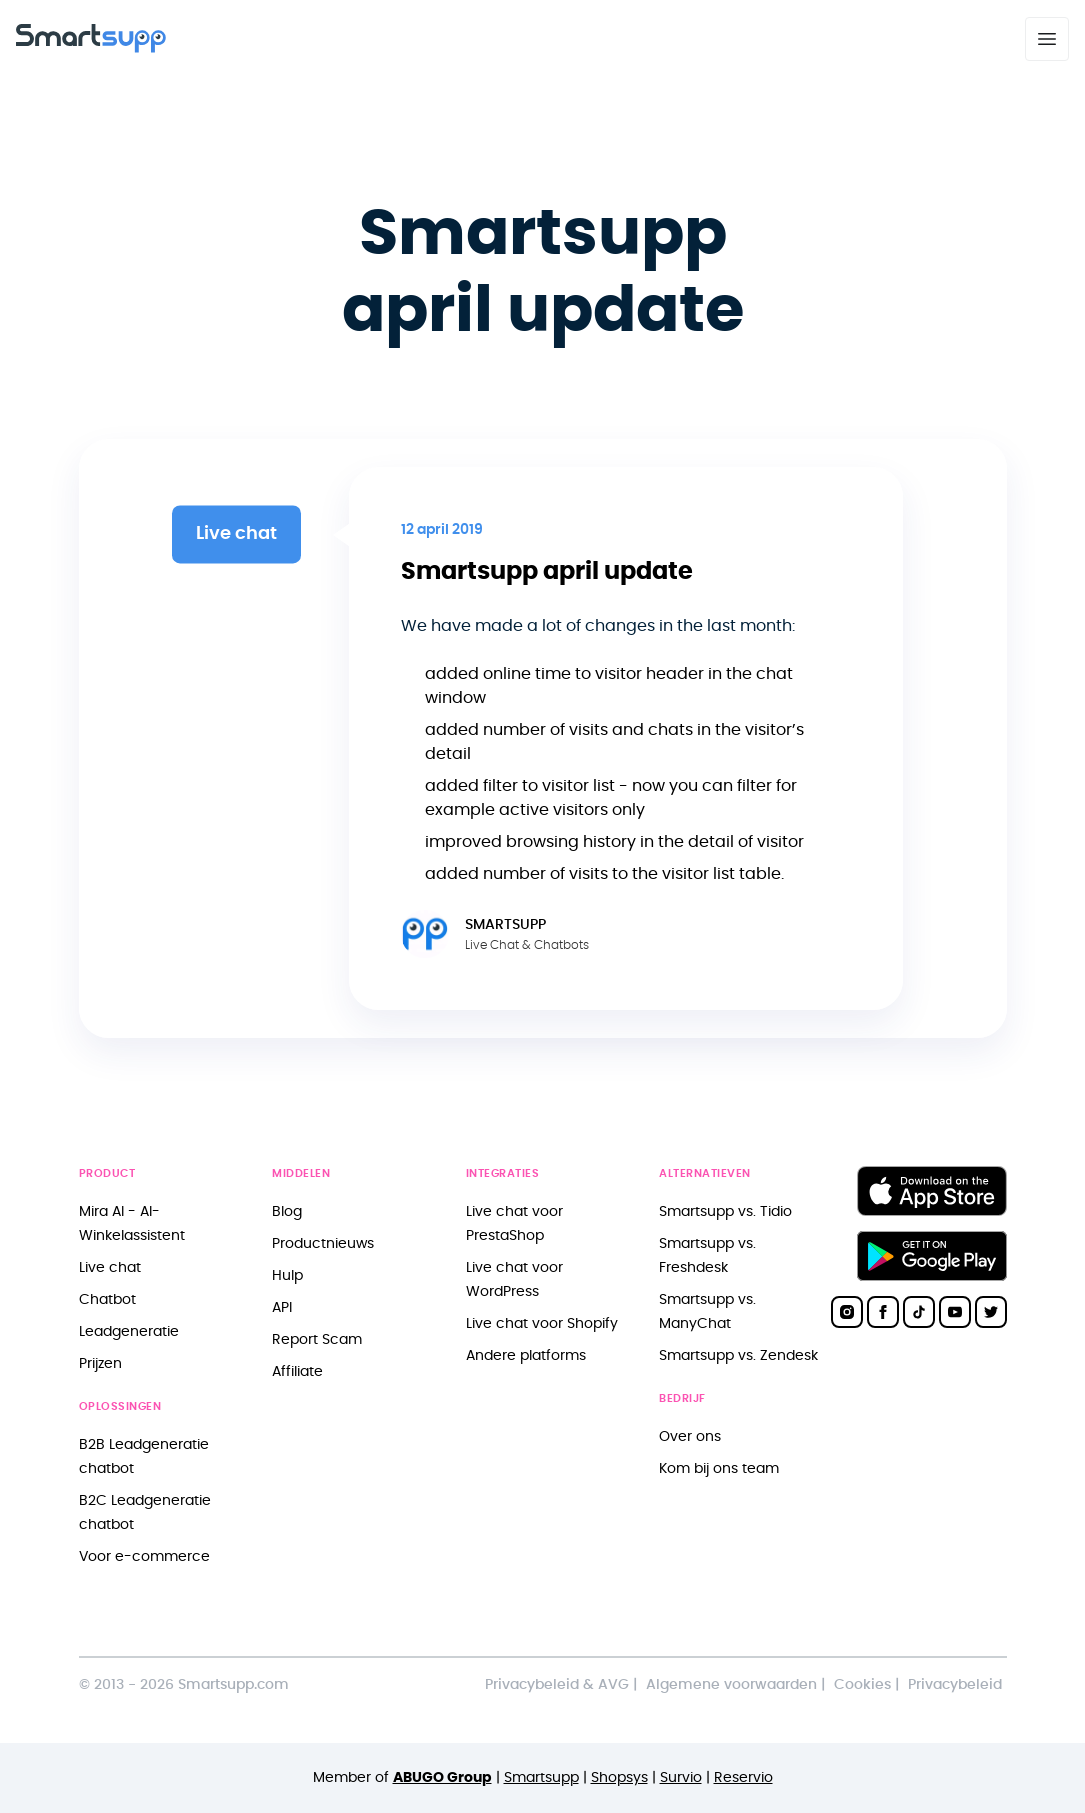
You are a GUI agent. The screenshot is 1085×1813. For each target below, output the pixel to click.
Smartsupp (541, 1777)
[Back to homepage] (91, 48)
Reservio (743, 1777)
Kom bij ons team (719, 1468)
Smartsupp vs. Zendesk (738, 1355)
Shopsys (619, 1777)
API (282, 1307)
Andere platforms (526, 1355)
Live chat (110, 1267)
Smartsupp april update (547, 572)
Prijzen (100, 1363)
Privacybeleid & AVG (557, 1684)
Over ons (690, 1436)
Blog (287, 1211)
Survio (681, 1777)
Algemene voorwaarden (731, 1684)
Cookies (862, 1684)
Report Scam (317, 1339)
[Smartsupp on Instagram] (847, 1312)
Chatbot (107, 1299)
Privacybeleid (955, 1684)
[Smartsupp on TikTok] (919, 1312)
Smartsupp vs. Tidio (725, 1211)
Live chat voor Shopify (542, 1323)
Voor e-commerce (144, 1556)
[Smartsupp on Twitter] (991, 1312)
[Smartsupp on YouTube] (955, 1312)
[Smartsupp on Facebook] (883, 1312)
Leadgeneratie (129, 1331)
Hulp (287, 1275)
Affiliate (297, 1371)
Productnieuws (323, 1243)
